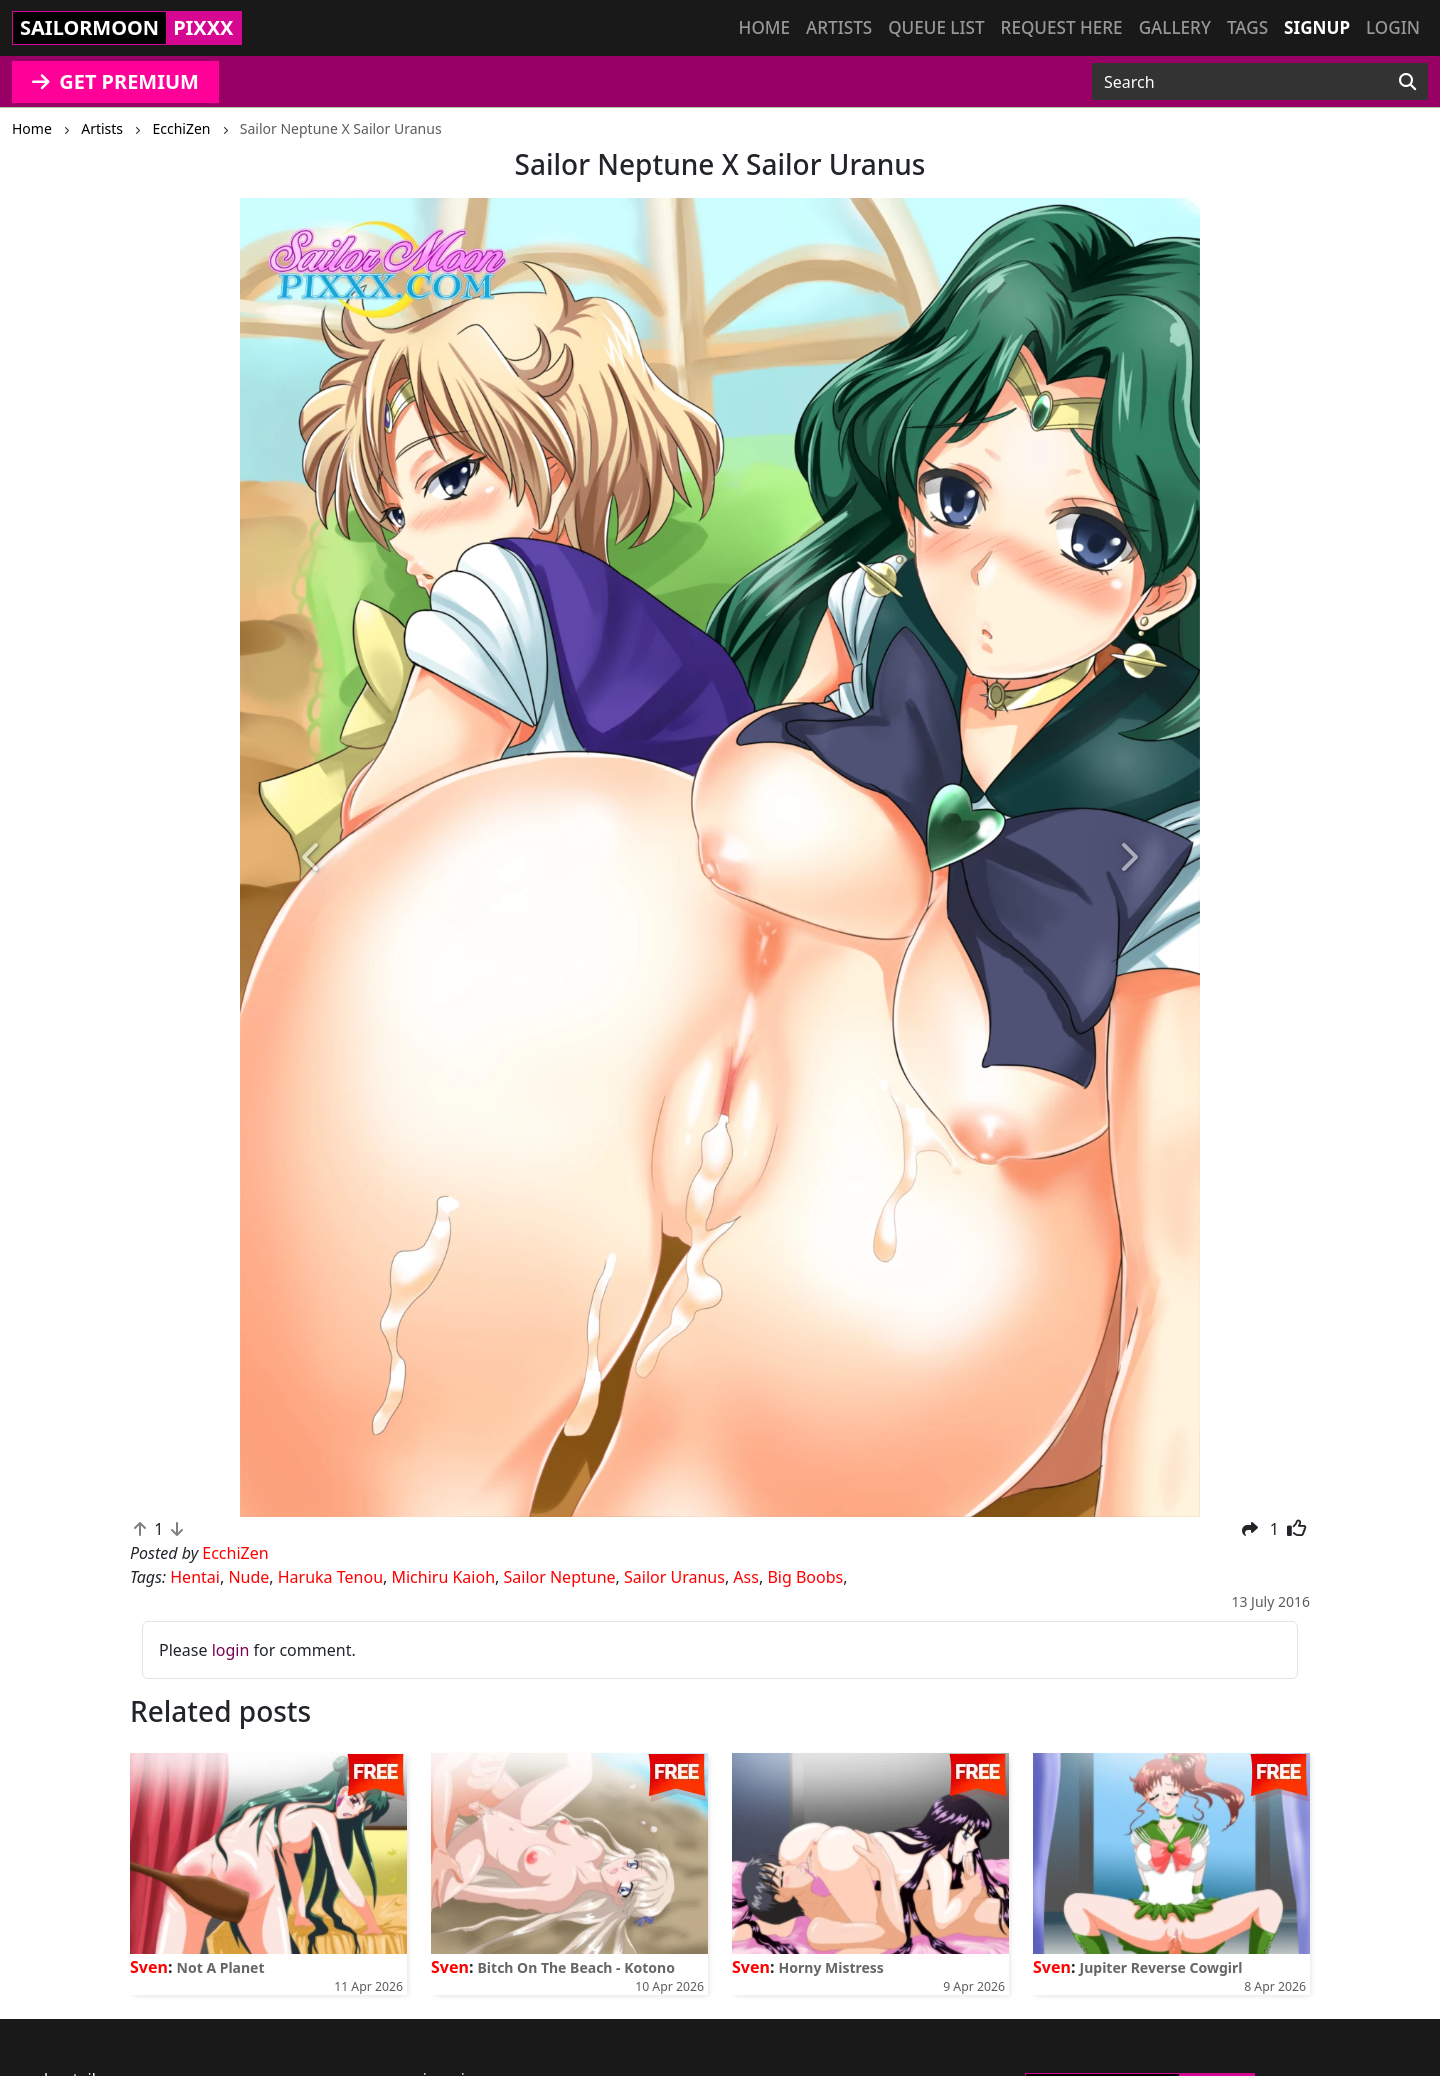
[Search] (1407, 82)
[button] (312, 858)
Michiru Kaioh (443, 1577)
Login (1393, 27)
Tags (1247, 27)
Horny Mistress (831, 1967)
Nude (248, 1577)
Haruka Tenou (330, 1577)
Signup (1317, 27)
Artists (839, 27)
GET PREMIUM (115, 81)
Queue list (936, 27)
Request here (1062, 27)
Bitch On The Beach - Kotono (576, 1967)
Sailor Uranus (674, 1577)
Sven (149, 1967)
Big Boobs (805, 1577)
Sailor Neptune (560, 1577)
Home (764, 27)
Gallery (1175, 27)
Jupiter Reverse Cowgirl (1161, 1967)
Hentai (195, 1577)
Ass (746, 1577)
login (231, 1650)
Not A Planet (221, 1967)
